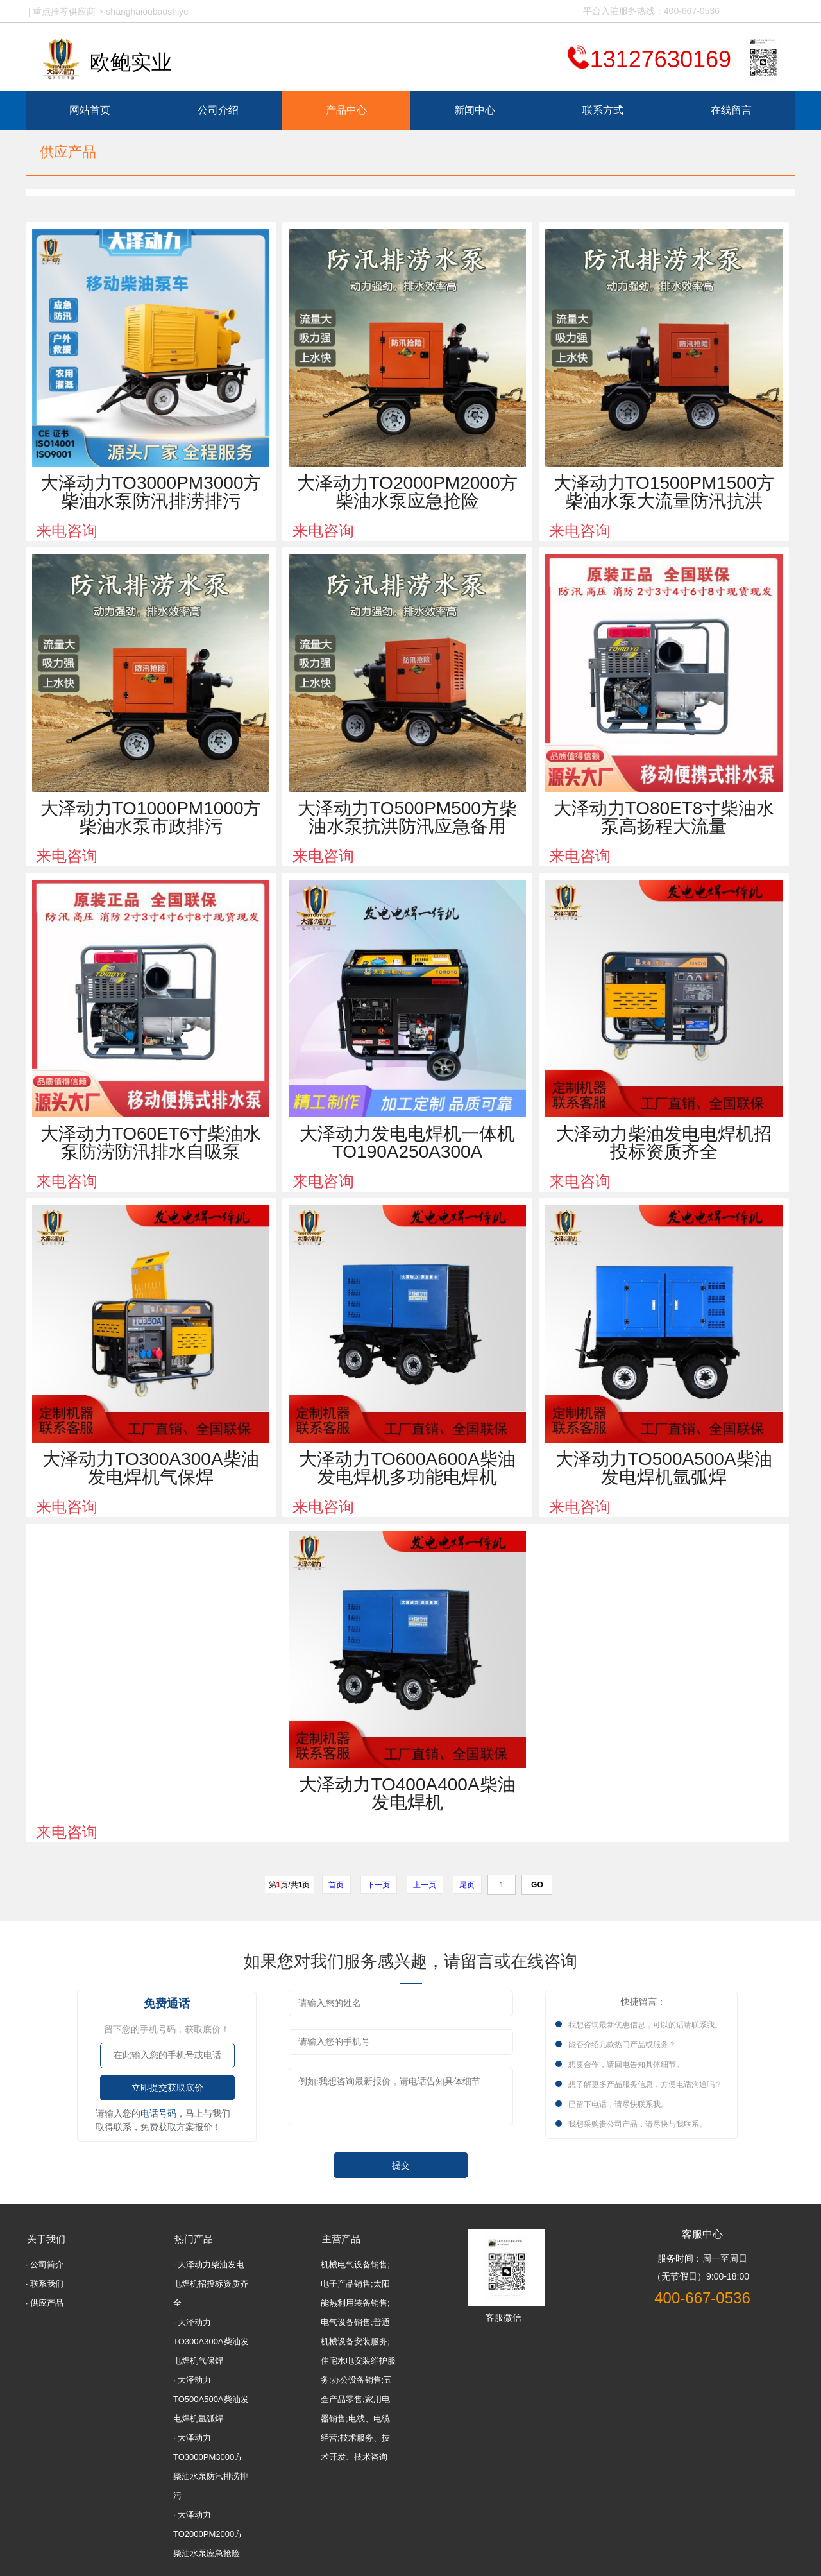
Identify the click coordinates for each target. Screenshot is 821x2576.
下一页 (379, 1884)
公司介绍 (218, 110)
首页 (336, 1884)
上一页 (425, 1884)
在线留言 (731, 110)
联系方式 (602, 110)
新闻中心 (474, 110)
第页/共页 (289, 1884)
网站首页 (89, 110)
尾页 (467, 1884)
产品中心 (346, 110)
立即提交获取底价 (167, 2088)
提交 (401, 2165)
